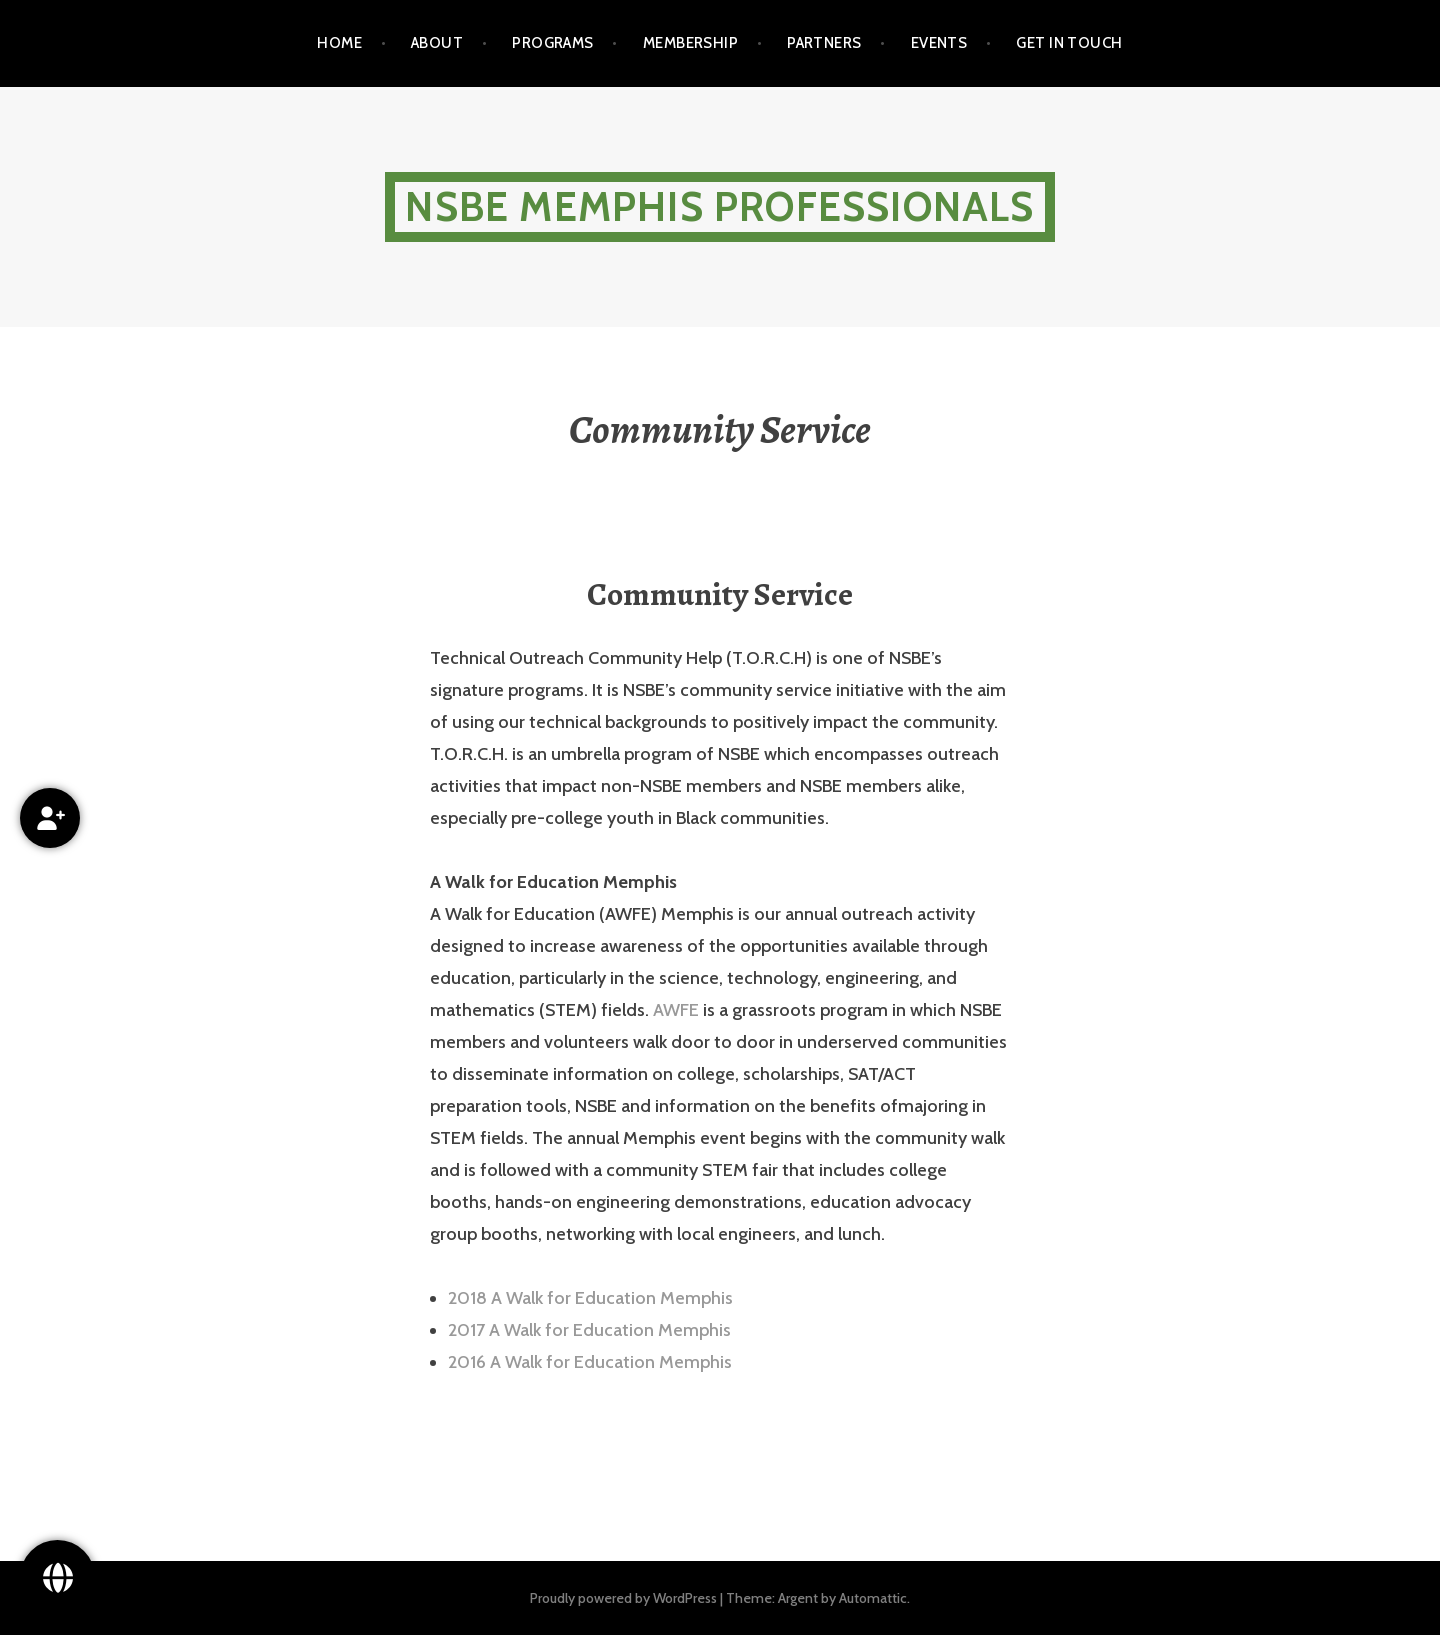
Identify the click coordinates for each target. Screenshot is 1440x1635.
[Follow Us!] (57, 1577)
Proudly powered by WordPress (623, 1598)
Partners (824, 43)
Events (939, 43)
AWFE (676, 1010)
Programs (553, 43)
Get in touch (1069, 43)
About (437, 43)
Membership (691, 43)
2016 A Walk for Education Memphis (590, 1362)
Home (339, 43)
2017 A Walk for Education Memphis (589, 1330)
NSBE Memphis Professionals (719, 206)
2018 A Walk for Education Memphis (590, 1298)
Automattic (873, 1598)
